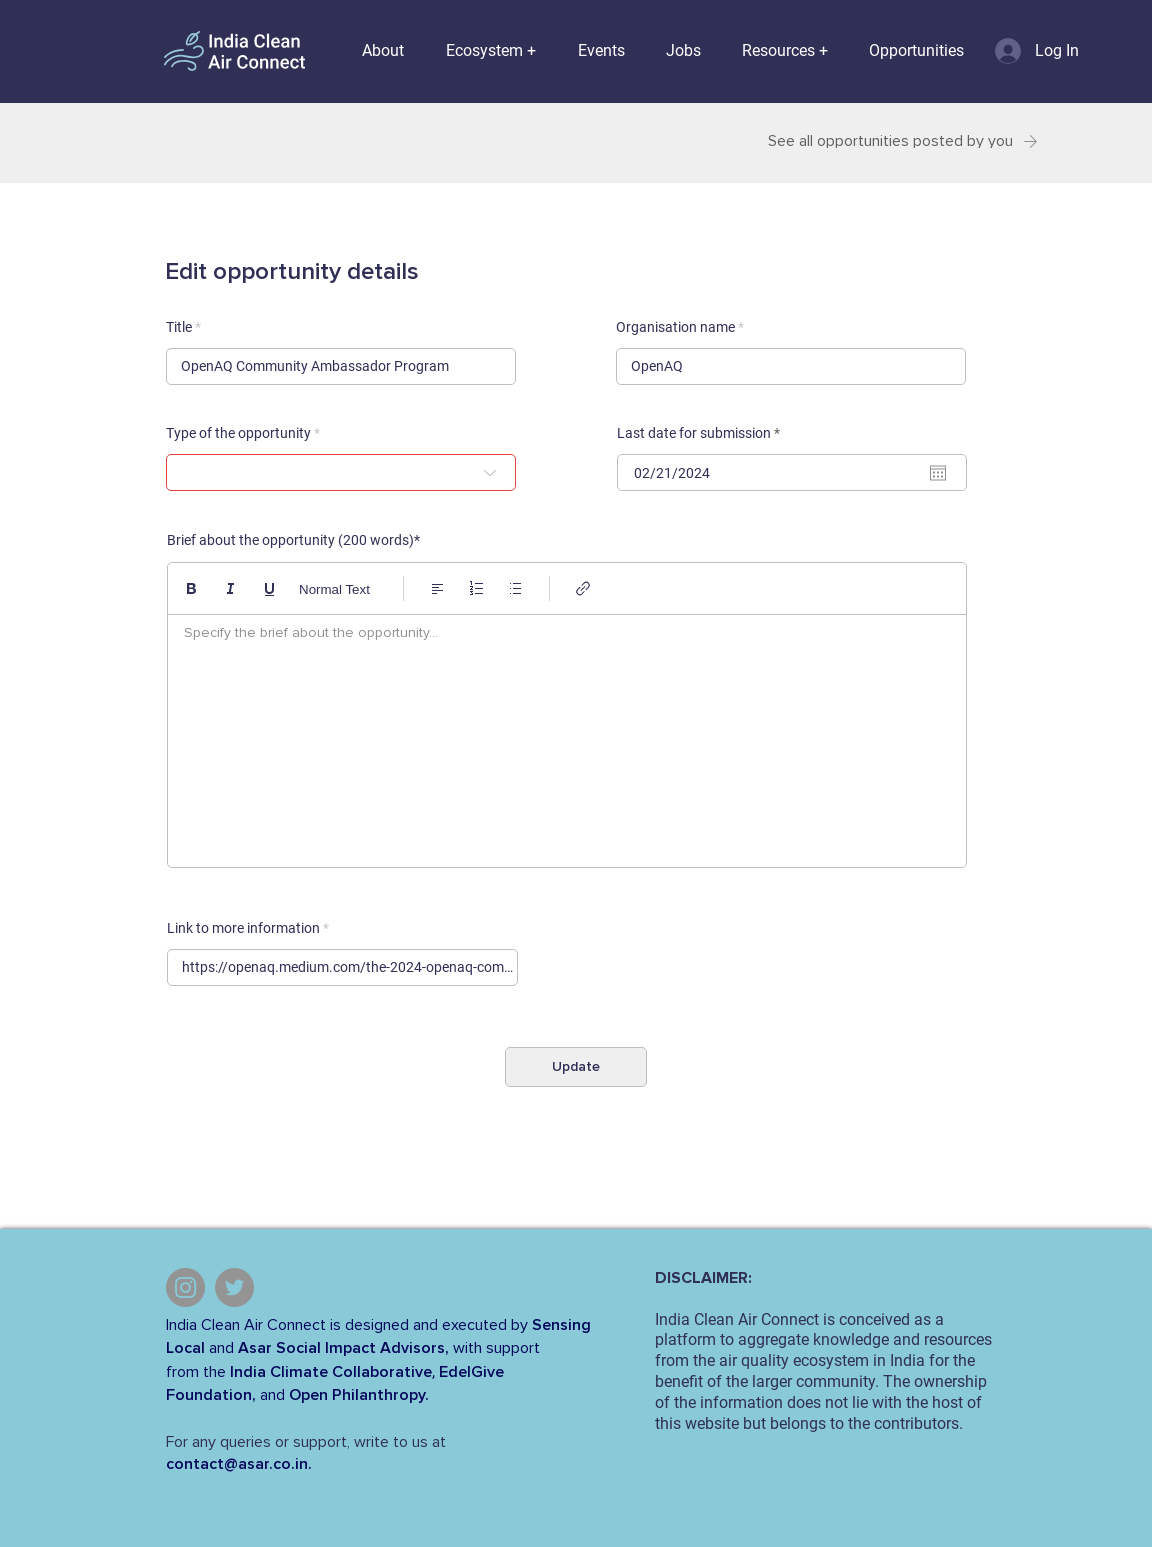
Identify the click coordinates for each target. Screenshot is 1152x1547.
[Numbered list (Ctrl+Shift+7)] (476, 588)
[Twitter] (234, 1287)
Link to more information (243, 928)
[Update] (576, 1067)
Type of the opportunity (238, 433)
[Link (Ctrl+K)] (583, 588)
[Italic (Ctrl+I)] (230, 588)
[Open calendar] (938, 473)
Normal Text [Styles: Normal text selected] (334, 589)
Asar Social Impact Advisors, (343, 1348)
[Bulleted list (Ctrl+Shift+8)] (515, 588)
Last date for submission (702, 433)
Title (179, 327)
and (221, 1348)
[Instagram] (185, 1287)
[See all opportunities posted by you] (897, 141)
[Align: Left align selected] (437, 588)
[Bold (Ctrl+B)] (191, 588)
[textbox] (567, 735)
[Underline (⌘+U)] (269, 588)
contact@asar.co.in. (239, 1464)
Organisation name (675, 327)
